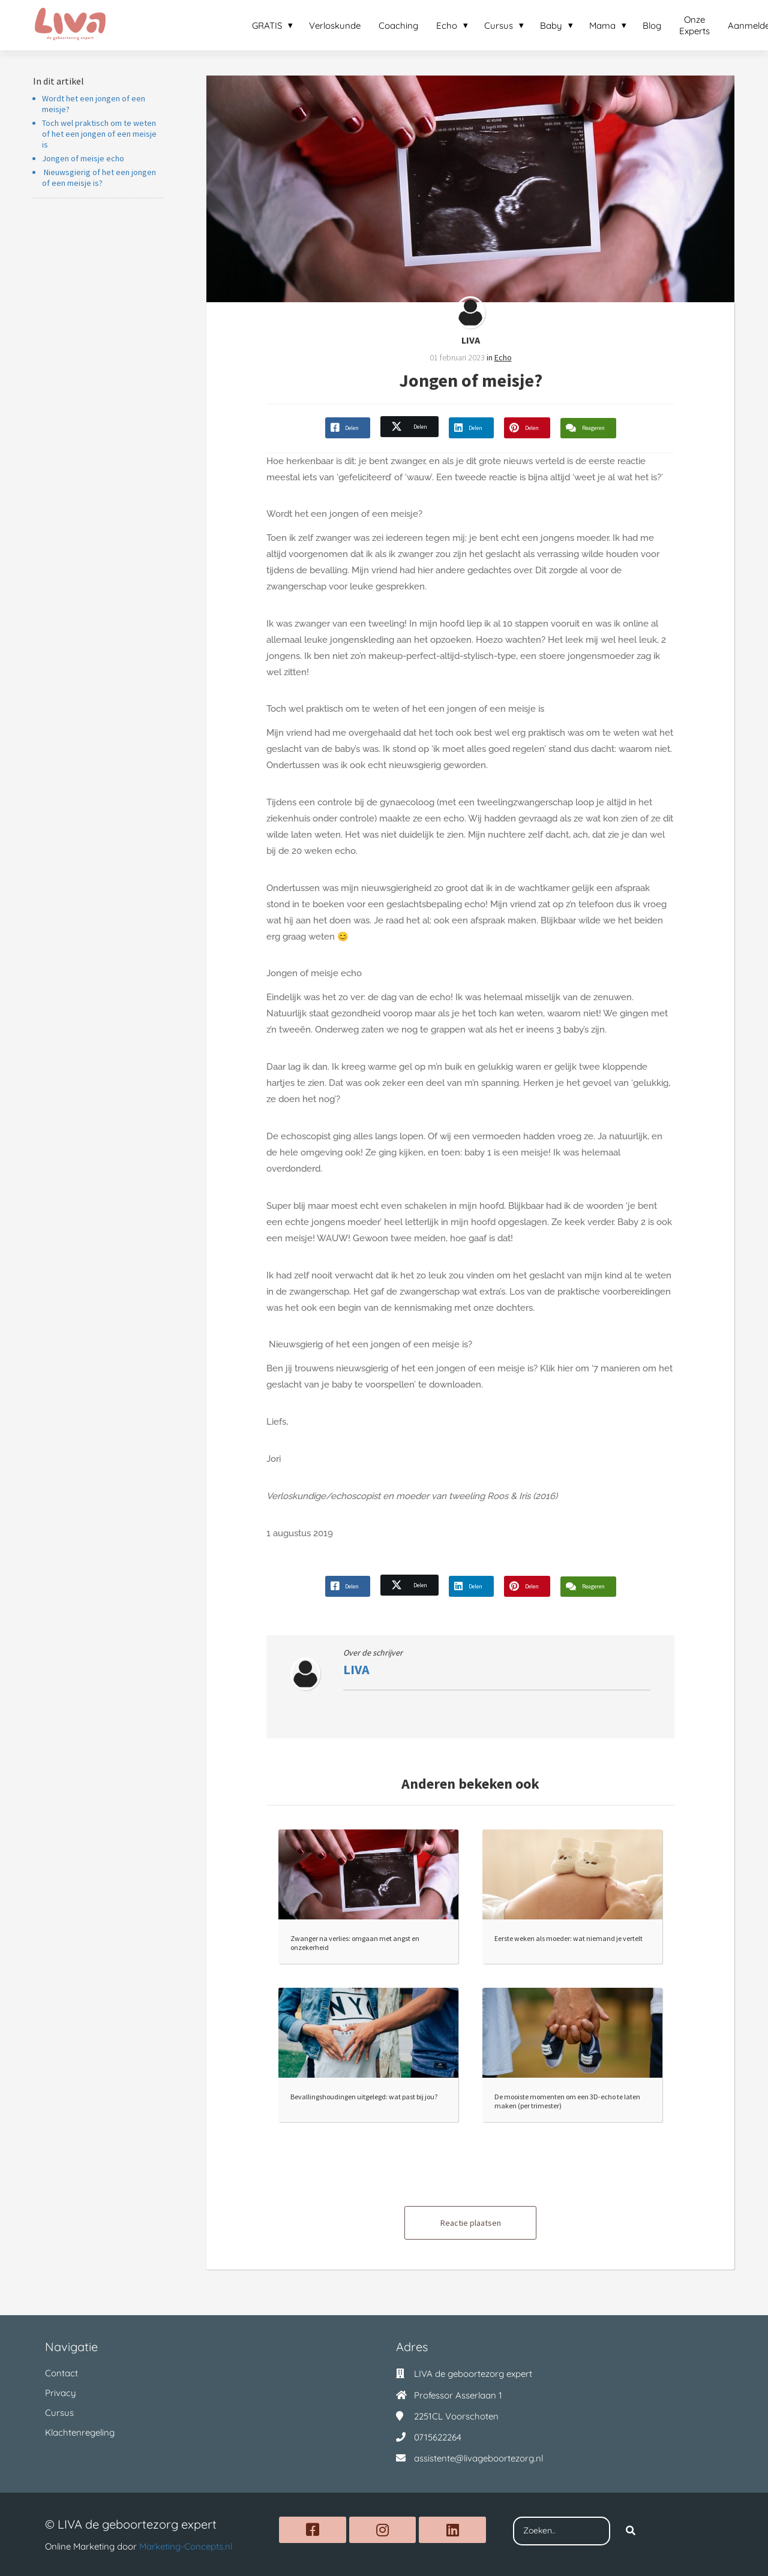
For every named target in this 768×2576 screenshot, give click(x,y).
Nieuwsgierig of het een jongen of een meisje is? (99, 177)
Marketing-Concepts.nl (185, 2546)
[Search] (630, 2531)
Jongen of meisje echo (83, 158)
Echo (503, 357)
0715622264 (437, 2437)
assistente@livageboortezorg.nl (478, 2458)
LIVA (470, 340)
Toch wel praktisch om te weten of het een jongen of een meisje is (99, 134)
